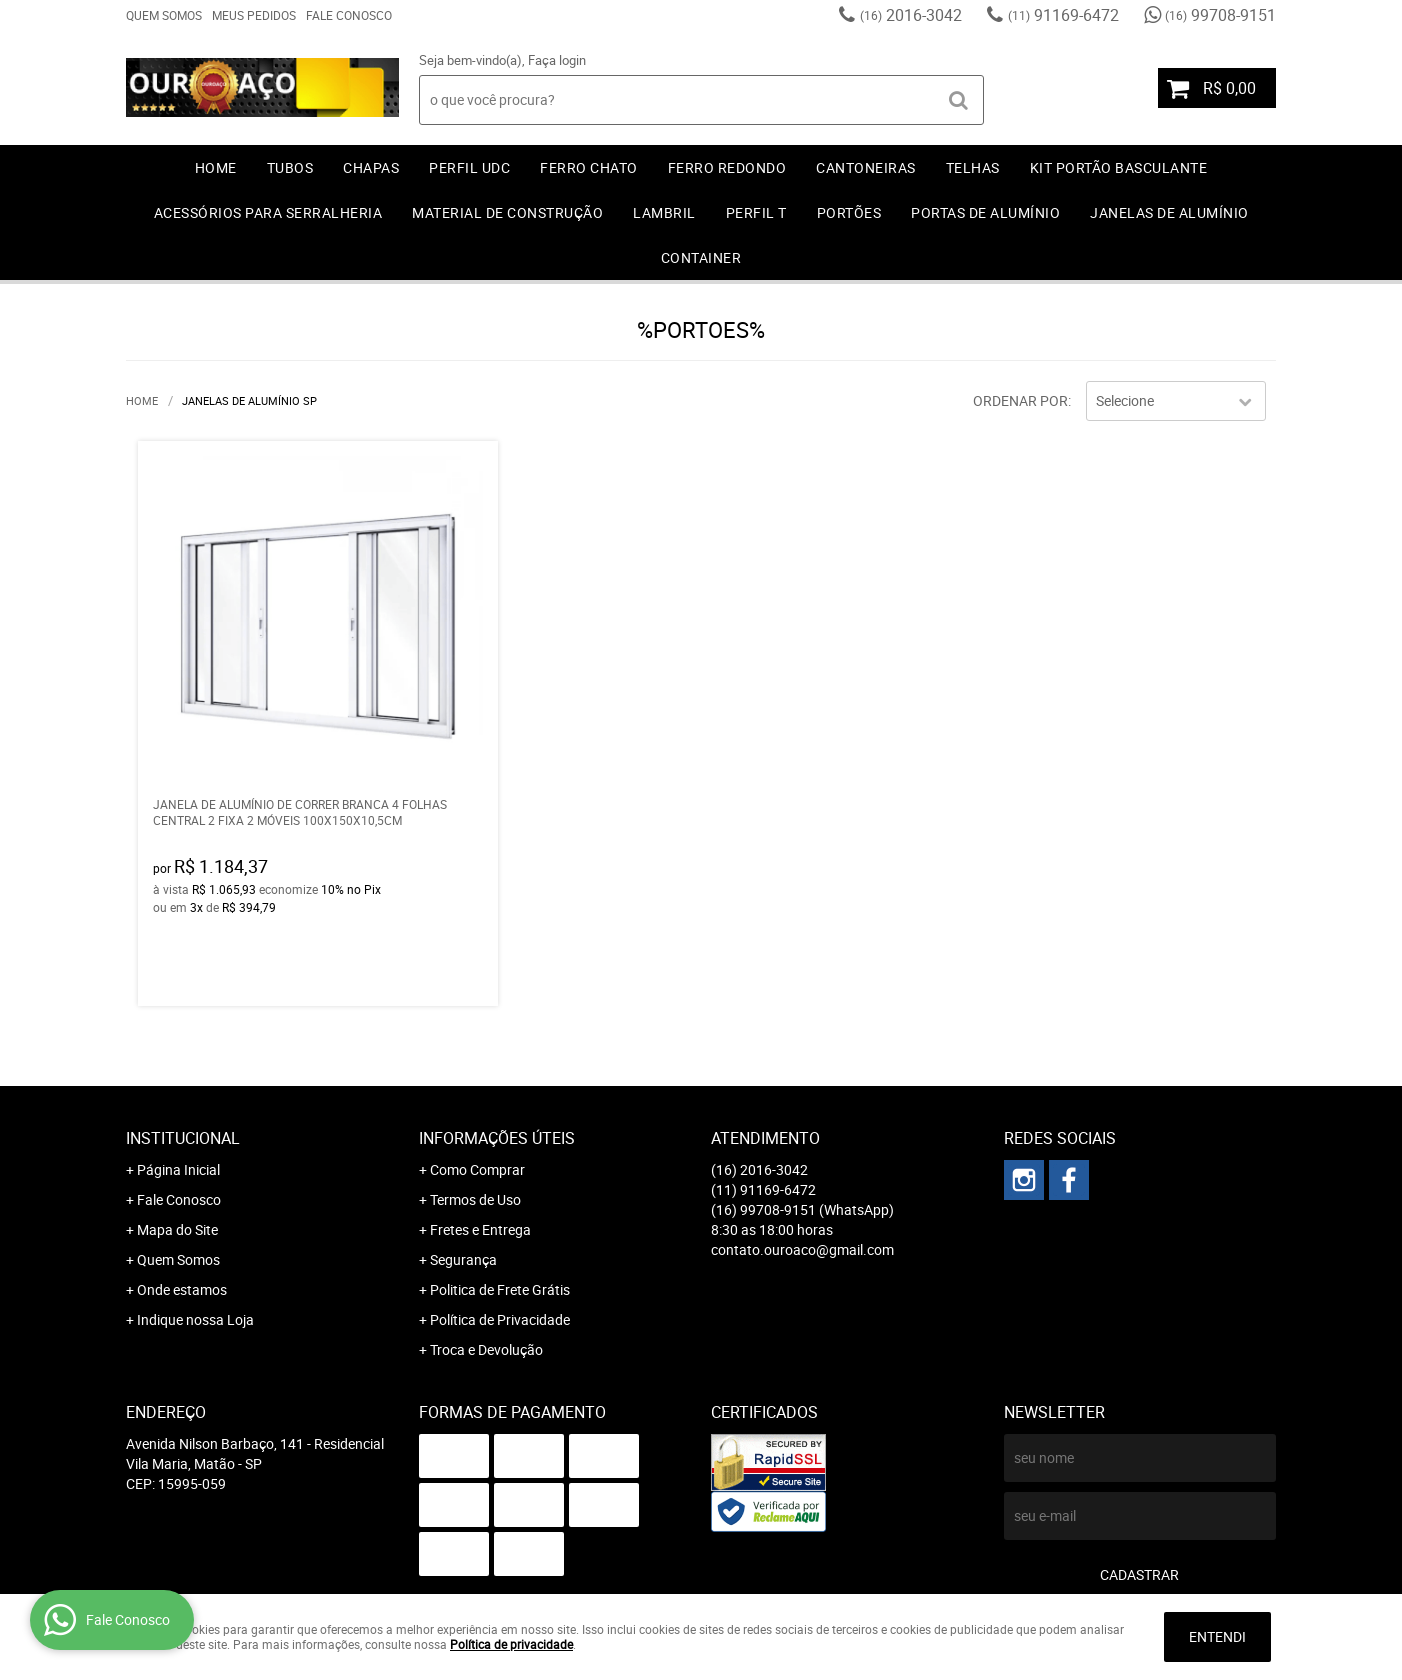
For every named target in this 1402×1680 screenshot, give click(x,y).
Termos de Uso (475, 1199)
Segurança (463, 1259)
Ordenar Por (1020, 400)
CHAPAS (371, 167)
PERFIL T (756, 212)
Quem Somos (164, 15)
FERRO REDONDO (727, 167)
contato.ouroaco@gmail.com (802, 1249)
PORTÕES (849, 212)
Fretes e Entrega (480, 1229)
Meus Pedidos (254, 15)
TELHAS (973, 167)
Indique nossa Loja (195, 1319)
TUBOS (290, 167)
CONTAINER (701, 257)
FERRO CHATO (589, 167)
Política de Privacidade (500, 1319)
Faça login (557, 60)
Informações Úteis (497, 1138)
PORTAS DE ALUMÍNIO (985, 212)
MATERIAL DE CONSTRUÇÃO (507, 212)
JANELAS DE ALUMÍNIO (1169, 212)
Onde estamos (182, 1289)
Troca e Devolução (486, 1349)
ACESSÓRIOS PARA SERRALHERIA (268, 212)
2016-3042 (911, 15)
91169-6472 (1063, 15)
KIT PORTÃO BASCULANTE (1119, 167)
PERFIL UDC (469, 167)
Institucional (183, 1138)
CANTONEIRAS (866, 167)
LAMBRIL (664, 212)
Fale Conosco (349, 15)
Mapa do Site (177, 1229)
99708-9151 (1220, 15)
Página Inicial (178, 1169)
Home (216, 167)
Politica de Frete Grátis (500, 1289)
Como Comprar (477, 1169)
